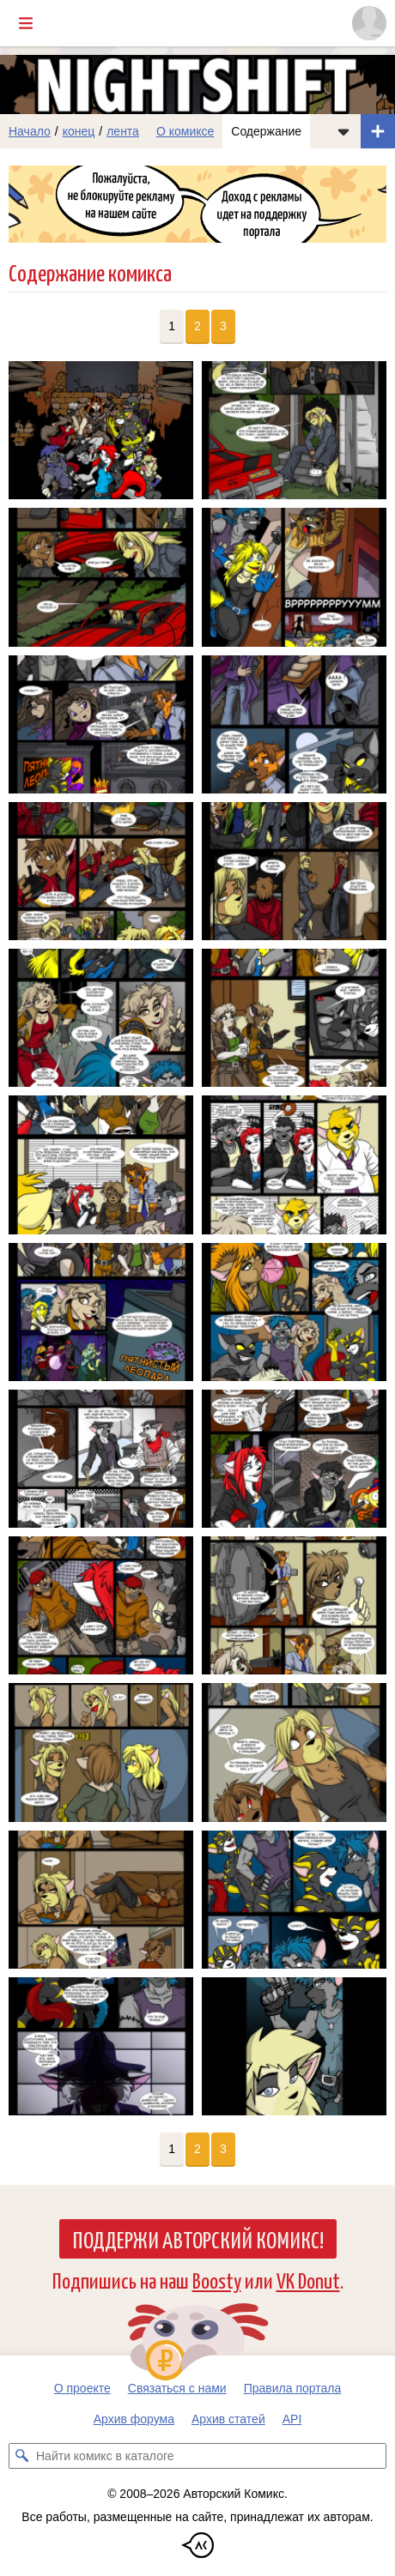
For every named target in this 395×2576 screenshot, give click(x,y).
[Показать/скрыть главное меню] (26, 23)
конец (79, 131)
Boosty (216, 2279)
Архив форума (134, 2419)
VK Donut (308, 2279)
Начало (30, 131)
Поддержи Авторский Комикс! (198, 2238)
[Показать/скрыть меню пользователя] (369, 23)
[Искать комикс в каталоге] (21, 2456)
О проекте (82, 2388)
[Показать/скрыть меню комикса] (343, 131)
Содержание (266, 131)
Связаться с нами (177, 2388)
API (292, 2419)
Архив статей (228, 2419)
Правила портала (293, 2388)
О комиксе (185, 131)
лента (122, 131)
